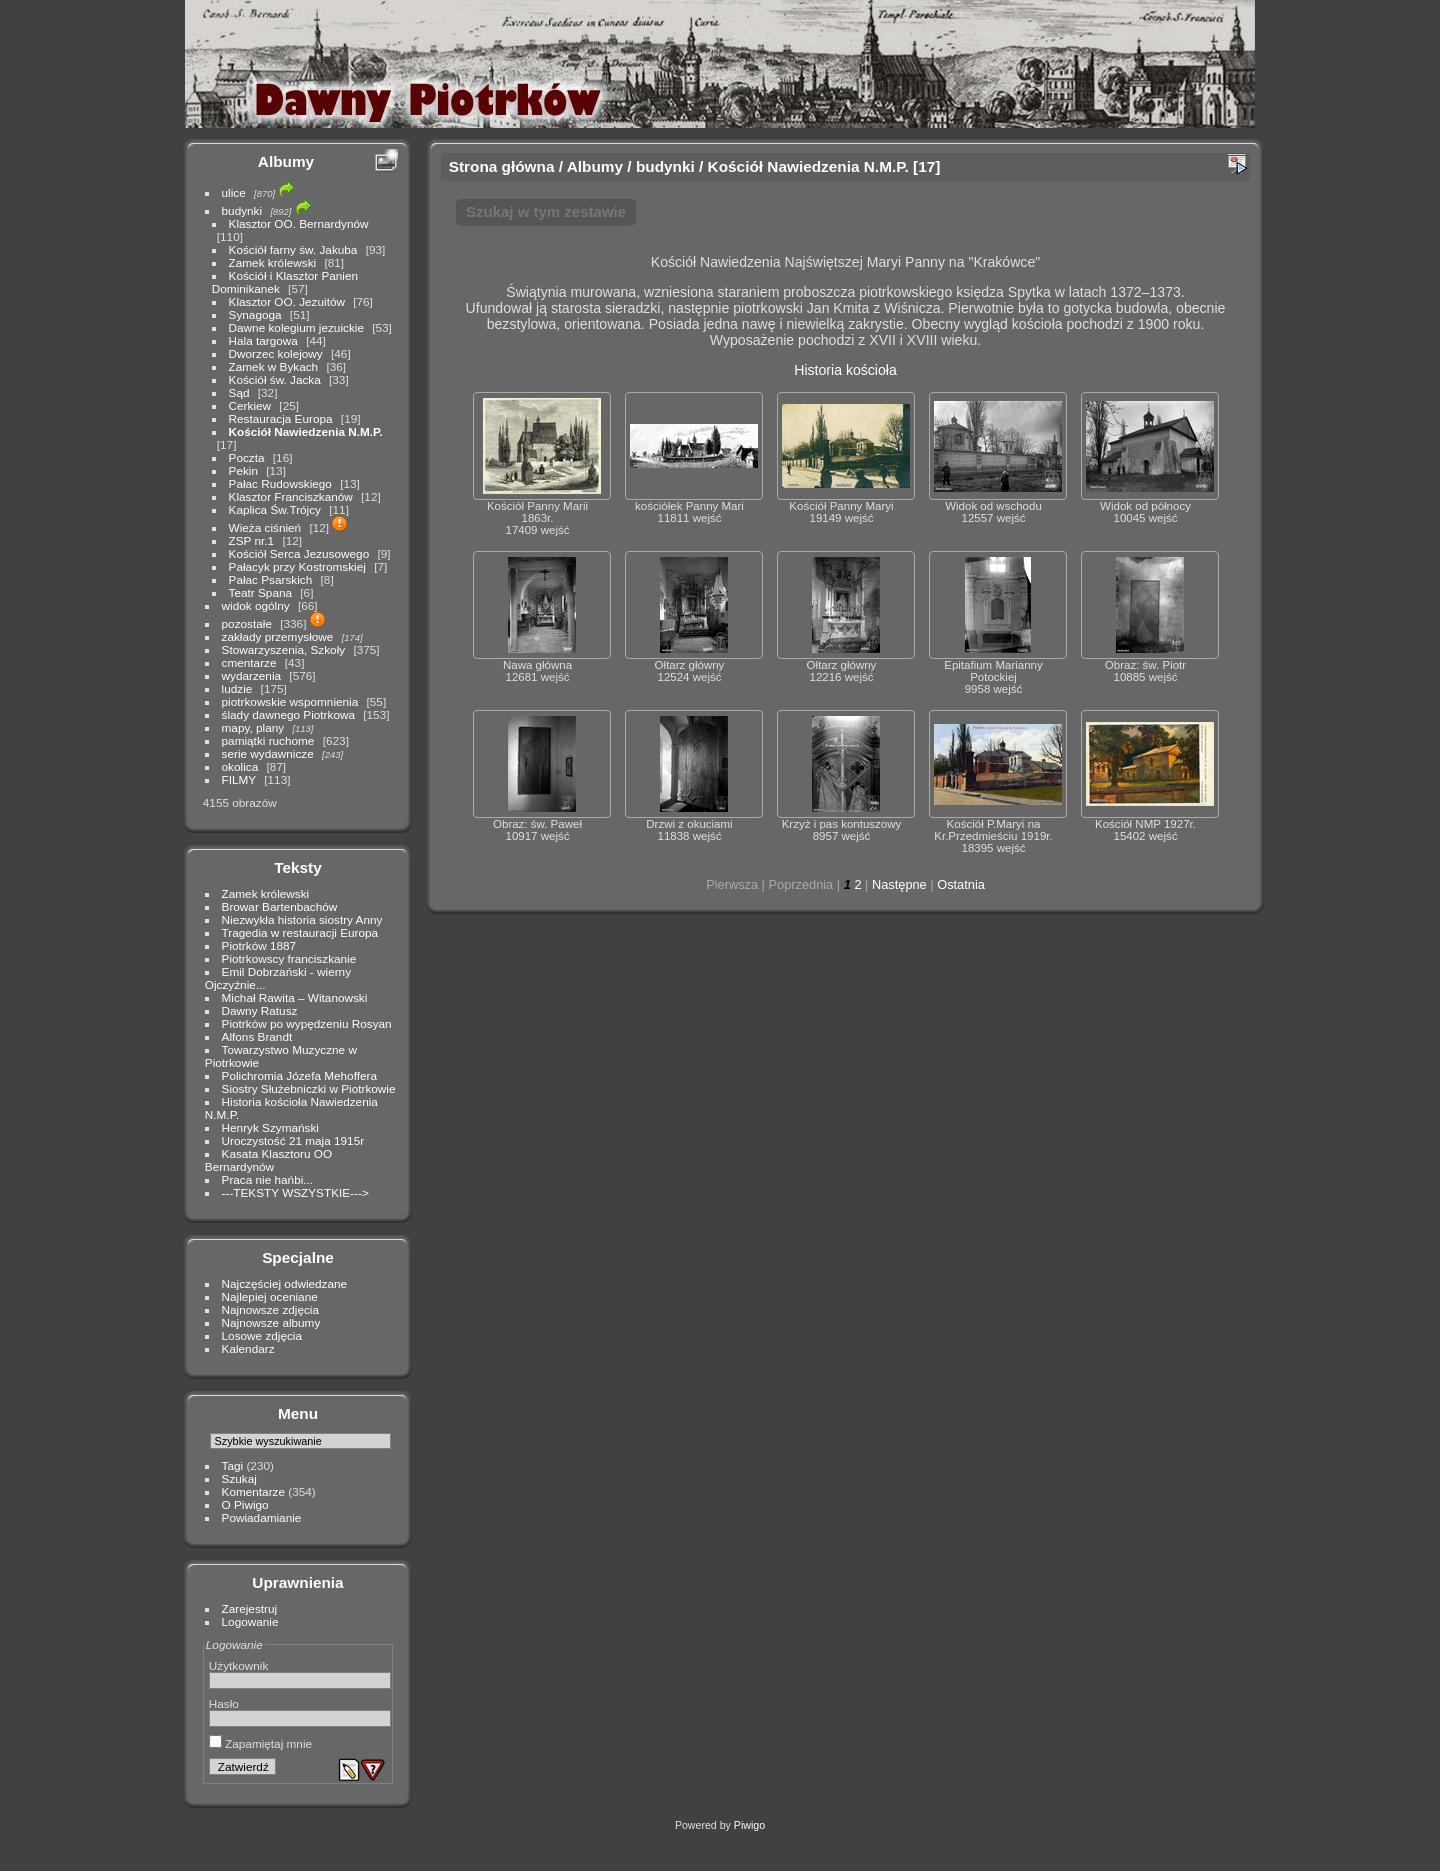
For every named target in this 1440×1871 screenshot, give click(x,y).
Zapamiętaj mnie (260, 1743)
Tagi (233, 1465)
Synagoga (255, 314)
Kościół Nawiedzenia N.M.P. (306, 431)
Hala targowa (263, 340)
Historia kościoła (845, 370)
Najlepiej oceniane (270, 1296)
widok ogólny (256, 605)
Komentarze (253, 1491)
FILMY (239, 779)
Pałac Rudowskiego (280, 483)
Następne (899, 884)
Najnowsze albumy (271, 1322)
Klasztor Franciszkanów (291, 496)
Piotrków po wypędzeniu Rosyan (307, 1023)
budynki (242, 210)
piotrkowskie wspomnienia (290, 701)
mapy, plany (253, 727)
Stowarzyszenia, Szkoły (284, 649)
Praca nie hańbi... (268, 1179)
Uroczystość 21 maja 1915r (293, 1140)
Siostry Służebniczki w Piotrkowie (309, 1088)
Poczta (247, 457)
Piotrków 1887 (259, 945)
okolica (240, 766)
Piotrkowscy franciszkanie (289, 958)
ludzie (237, 688)
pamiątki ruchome (268, 740)
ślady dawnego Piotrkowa (288, 714)
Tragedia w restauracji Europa (300, 932)
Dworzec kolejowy (276, 353)
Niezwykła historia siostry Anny (302, 919)
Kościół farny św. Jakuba (293, 249)
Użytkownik (239, 1665)
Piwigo (749, 1825)
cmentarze (249, 662)
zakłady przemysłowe (278, 636)
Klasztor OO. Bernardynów (299, 223)
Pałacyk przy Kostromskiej (297, 566)
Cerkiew (250, 405)
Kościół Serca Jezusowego (299, 553)
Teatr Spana (260, 592)
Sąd (239, 392)
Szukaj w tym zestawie (546, 211)
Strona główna (502, 166)
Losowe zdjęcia (262, 1335)
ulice (234, 192)
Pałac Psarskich (271, 579)
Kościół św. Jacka (275, 379)
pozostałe (247, 623)
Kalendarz (248, 1348)
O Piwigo (245, 1504)
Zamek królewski (273, 262)
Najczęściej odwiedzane (285, 1283)
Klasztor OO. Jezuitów (287, 301)
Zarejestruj (250, 1608)
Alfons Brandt (257, 1036)
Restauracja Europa (281, 418)
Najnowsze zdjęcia (270, 1309)
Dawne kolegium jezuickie (296, 327)
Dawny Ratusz (260, 1010)
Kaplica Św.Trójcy (275, 509)
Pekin (243, 470)
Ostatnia (961, 884)
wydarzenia (252, 675)
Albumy (286, 161)
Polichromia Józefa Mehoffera (299, 1075)
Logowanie (250, 1621)
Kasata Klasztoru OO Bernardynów (268, 1160)
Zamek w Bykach (274, 366)
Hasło (224, 1703)
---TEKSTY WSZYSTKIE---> (295, 1192)
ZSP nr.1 (252, 540)
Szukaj (239, 1478)
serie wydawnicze (268, 753)
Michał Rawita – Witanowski (295, 997)
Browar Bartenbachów (280, 906)
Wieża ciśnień (265, 527)
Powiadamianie (262, 1517)
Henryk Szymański (270, 1127)
